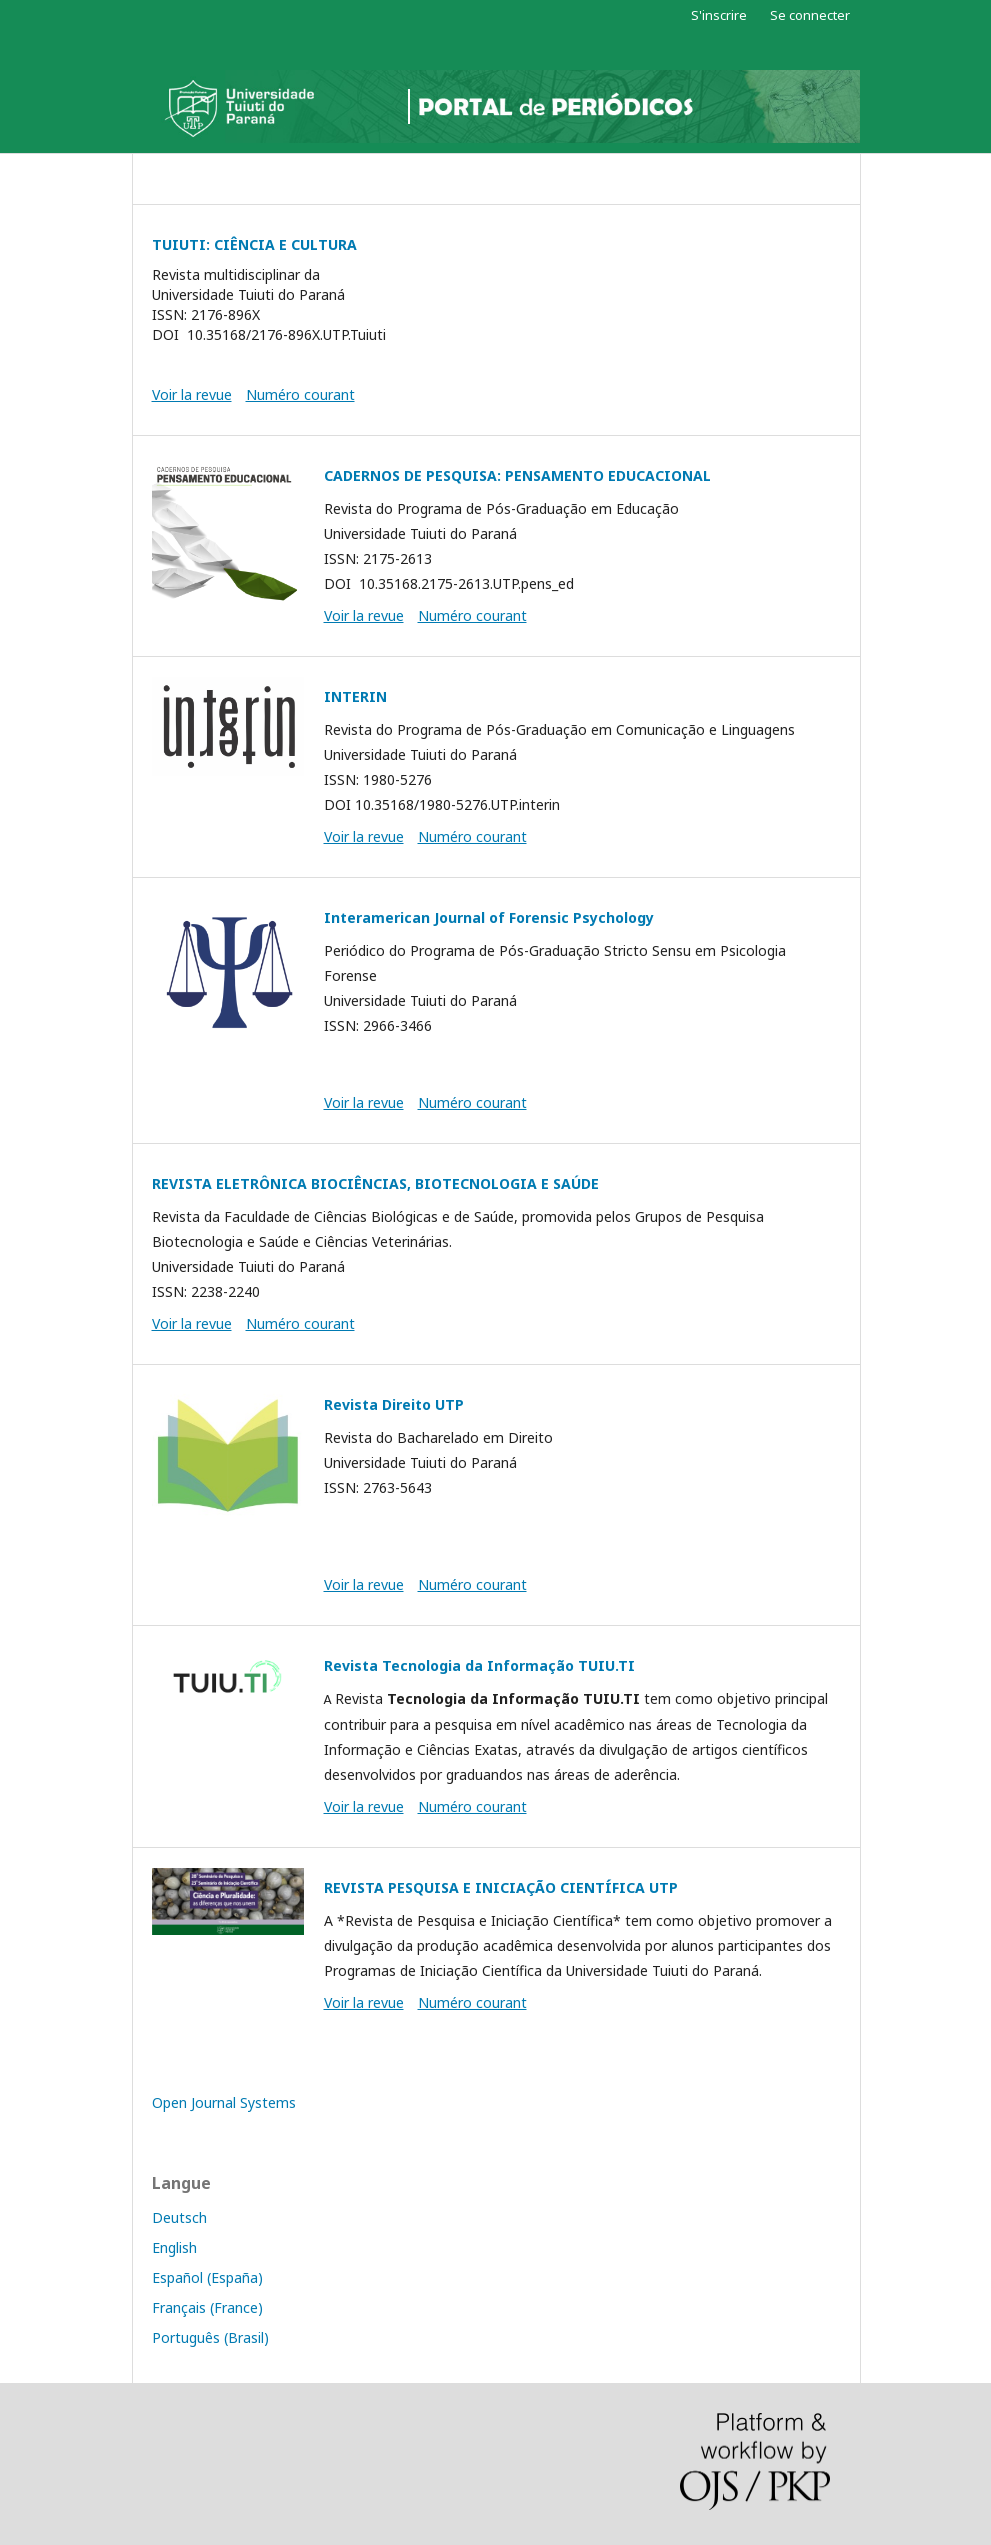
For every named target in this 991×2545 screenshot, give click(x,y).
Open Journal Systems (224, 2102)
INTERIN (355, 696)
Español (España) (207, 2277)
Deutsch (179, 2217)
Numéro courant (300, 394)
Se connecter (810, 15)
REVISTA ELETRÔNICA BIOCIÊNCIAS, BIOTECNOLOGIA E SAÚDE (375, 1183)
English (174, 2247)
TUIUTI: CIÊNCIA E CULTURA (254, 244)
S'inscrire (719, 15)
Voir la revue (192, 394)
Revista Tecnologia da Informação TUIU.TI (479, 1665)
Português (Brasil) (210, 2337)
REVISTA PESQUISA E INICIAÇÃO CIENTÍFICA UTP (501, 1887)
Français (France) (207, 2307)
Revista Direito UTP (394, 1404)
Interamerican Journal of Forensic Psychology (489, 917)
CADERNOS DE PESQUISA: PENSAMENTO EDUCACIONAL (517, 475)
